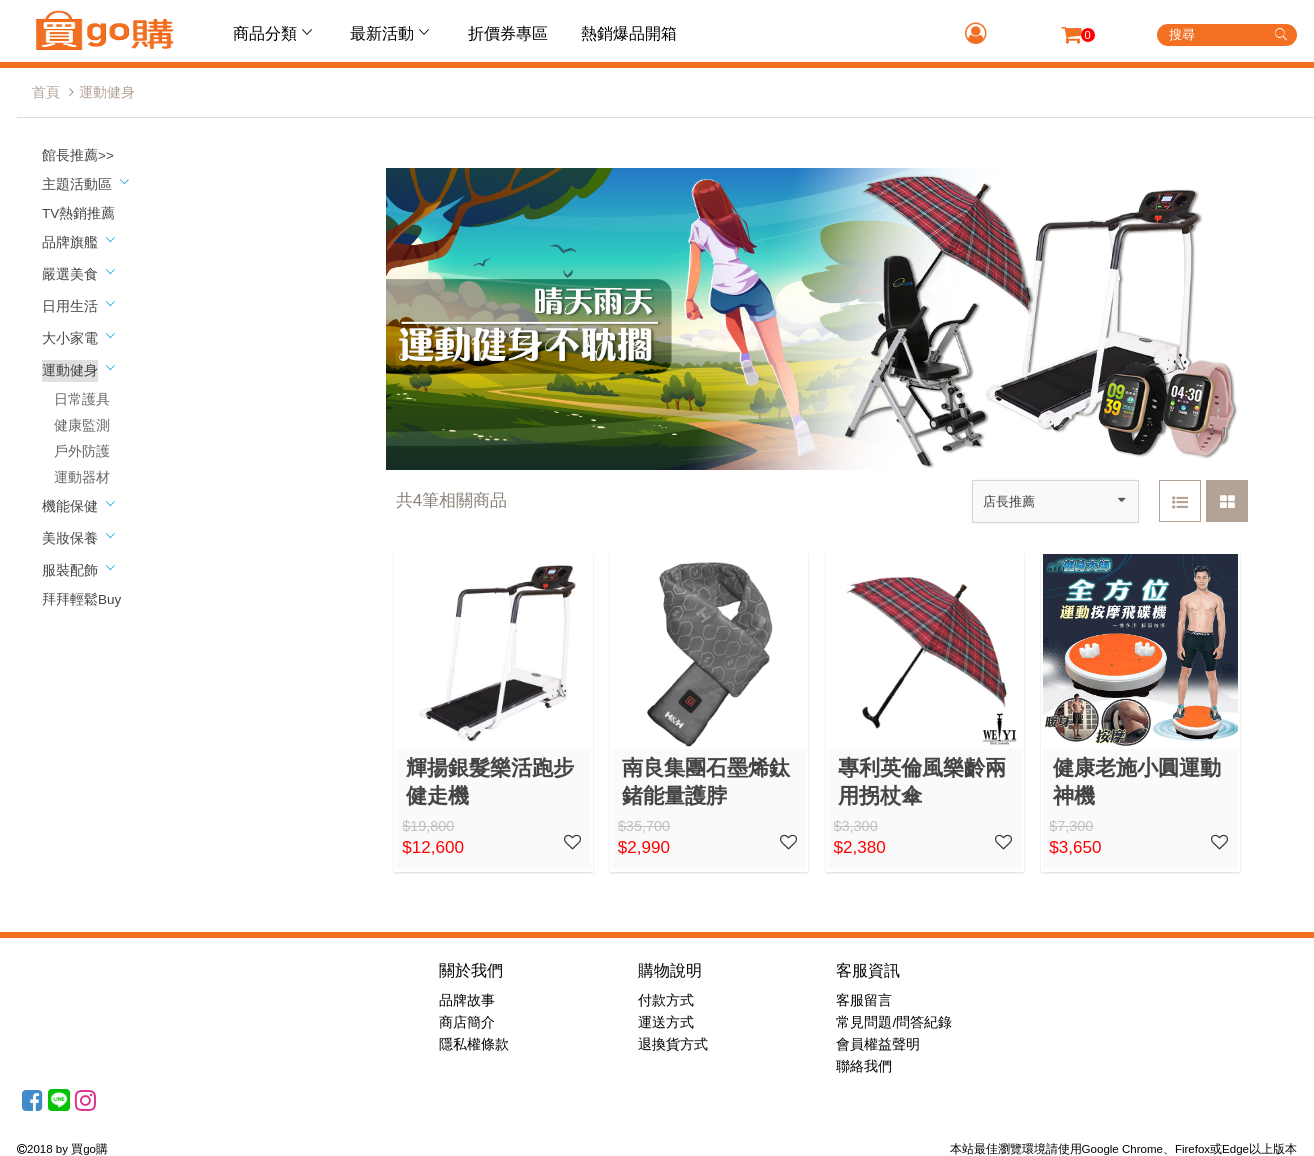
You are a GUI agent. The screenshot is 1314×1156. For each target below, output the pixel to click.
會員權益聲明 (878, 1044)
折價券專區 (508, 33)
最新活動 (392, 33)
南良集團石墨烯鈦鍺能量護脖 (706, 781)
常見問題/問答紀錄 (894, 1022)
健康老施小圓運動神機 (1137, 781)
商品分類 (275, 33)
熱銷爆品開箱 (629, 33)
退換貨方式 (673, 1044)
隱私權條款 (474, 1044)
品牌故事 (467, 1000)
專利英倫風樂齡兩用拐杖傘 (922, 781)
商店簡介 (467, 1022)
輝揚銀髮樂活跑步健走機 (490, 781)
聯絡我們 (864, 1066)
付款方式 (666, 1000)
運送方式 (666, 1022)
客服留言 (864, 1000)
